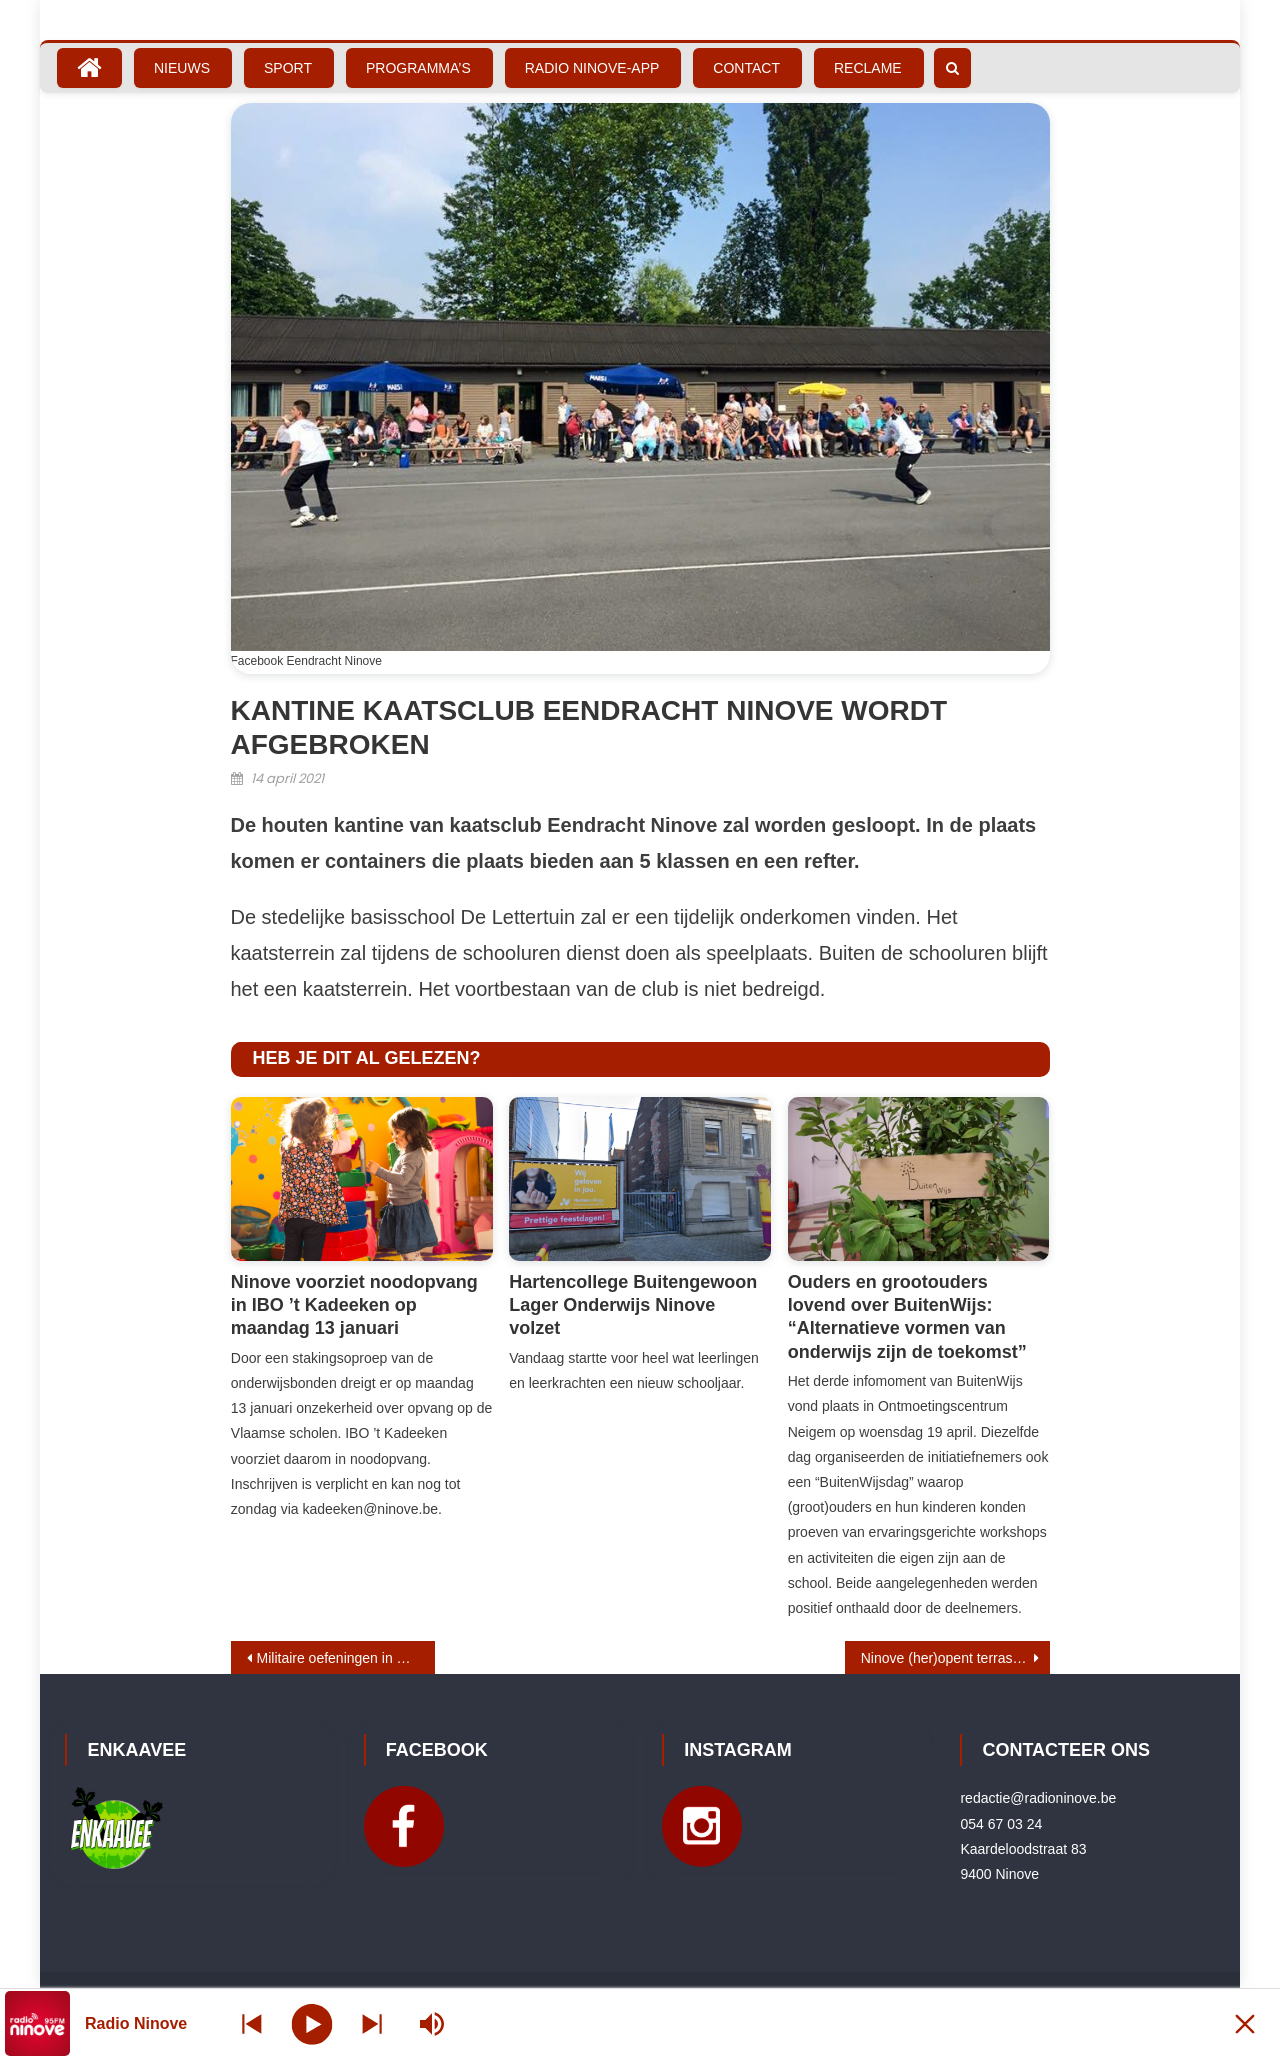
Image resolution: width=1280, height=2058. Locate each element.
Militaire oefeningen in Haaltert (346, 1658)
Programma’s (418, 68)
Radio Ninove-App (592, 68)
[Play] (312, 2023)
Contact (746, 68)
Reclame (868, 68)
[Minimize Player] (1245, 2023)
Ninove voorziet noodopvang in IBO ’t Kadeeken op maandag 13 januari (354, 1305)
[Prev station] (372, 2023)
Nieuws (182, 68)
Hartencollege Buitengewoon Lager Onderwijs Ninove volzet (633, 1305)
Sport (288, 68)
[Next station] (252, 2023)
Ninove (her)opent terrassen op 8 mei (955, 1658)
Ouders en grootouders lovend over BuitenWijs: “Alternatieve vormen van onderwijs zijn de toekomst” (907, 1317)
